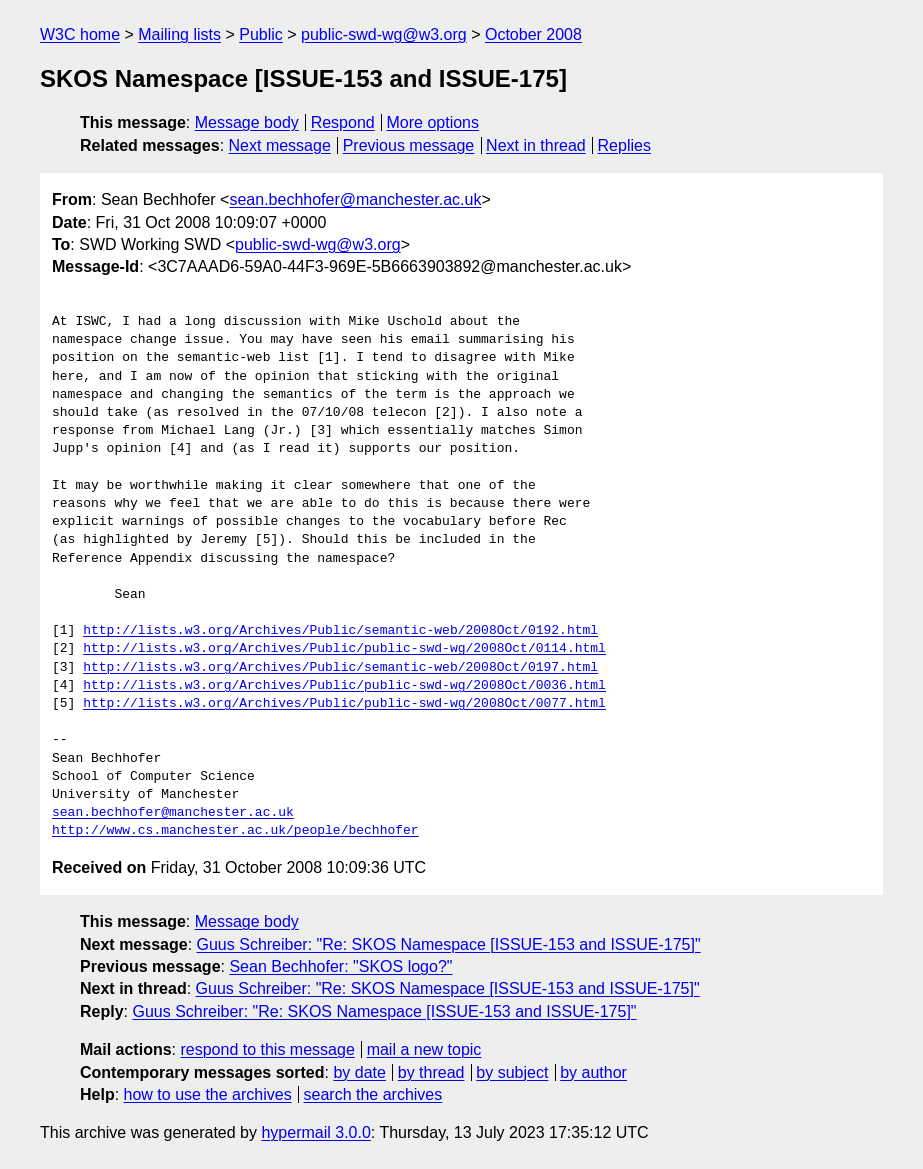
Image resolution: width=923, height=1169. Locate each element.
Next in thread (536, 145)
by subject (512, 1072)
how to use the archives (208, 1094)
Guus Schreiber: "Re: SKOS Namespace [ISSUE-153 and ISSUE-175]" (449, 944)
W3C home (80, 34)
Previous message (409, 145)
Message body (247, 122)
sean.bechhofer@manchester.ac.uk (355, 199)
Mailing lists (179, 34)
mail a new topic (424, 1049)
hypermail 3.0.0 (315, 1132)
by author (593, 1072)
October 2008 (533, 34)
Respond (343, 122)
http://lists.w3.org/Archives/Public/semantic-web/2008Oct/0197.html (340, 668)
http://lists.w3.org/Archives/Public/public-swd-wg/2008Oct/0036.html (344, 686)
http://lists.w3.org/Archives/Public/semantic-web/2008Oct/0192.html (340, 631)
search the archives (373, 1094)
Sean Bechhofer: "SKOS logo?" (340, 966)
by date (359, 1072)
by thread (431, 1072)
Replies (624, 145)
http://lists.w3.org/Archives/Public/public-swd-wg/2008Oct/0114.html (344, 649)
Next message (280, 145)
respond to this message (267, 1049)
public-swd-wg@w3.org (384, 34)
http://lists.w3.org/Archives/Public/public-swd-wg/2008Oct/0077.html (344, 704)
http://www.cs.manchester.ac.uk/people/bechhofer (235, 831)
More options (433, 122)
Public (261, 34)
